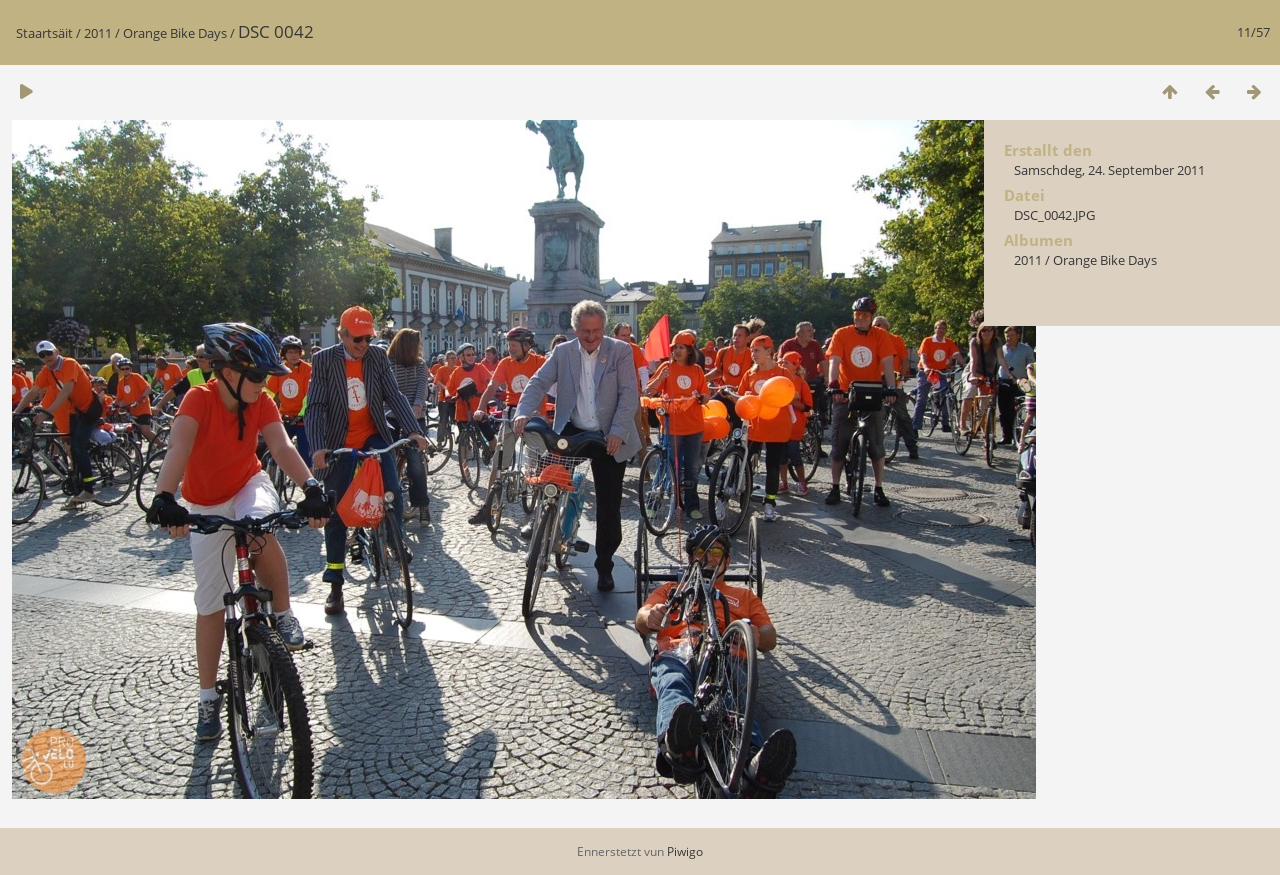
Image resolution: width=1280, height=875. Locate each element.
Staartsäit (44, 33)
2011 (98, 33)
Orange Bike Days (175, 33)
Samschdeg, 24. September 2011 (1109, 170)
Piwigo (685, 851)
